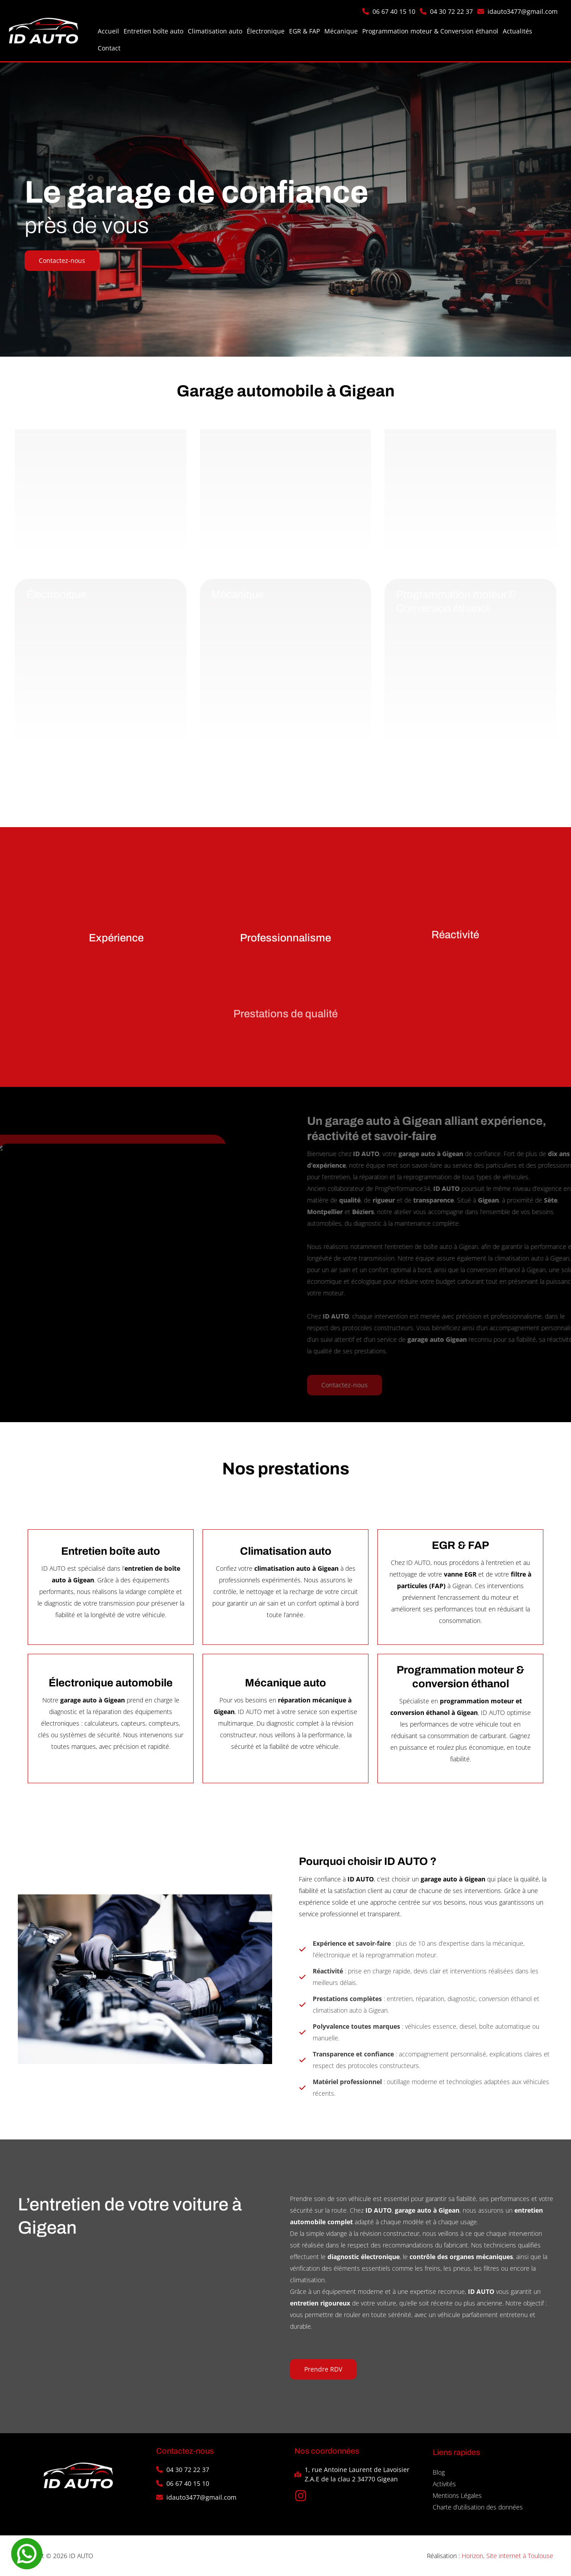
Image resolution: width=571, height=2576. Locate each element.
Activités (444, 2484)
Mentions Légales (457, 2495)
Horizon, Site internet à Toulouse (507, 2555)
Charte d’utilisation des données (478, 2507)
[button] (388, 11)
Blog (439, 2472)
